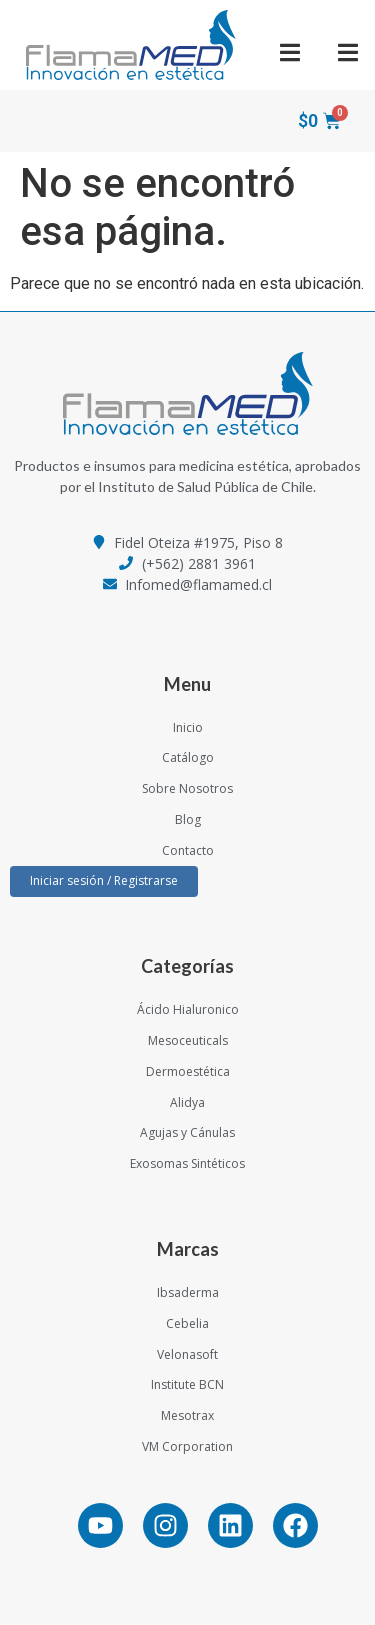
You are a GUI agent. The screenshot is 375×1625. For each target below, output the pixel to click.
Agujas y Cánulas (187, 1132)
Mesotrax (187, 1415)
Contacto (188, 850)
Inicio (188, 727)
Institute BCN (187, 1384)
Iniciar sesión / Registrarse (104, 880)
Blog (188, 819)
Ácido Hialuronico (188, 1009)
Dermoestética (188, 1071)
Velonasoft (187, 1354)
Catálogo (188, 757)
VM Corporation (187, 1446)
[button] (290, 52)
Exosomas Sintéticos (187, 1163)
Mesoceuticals (188, 1040)
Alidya (187, 1102)
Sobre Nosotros (187, 788)
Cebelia (187, 1323)
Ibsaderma (188, 1292)
